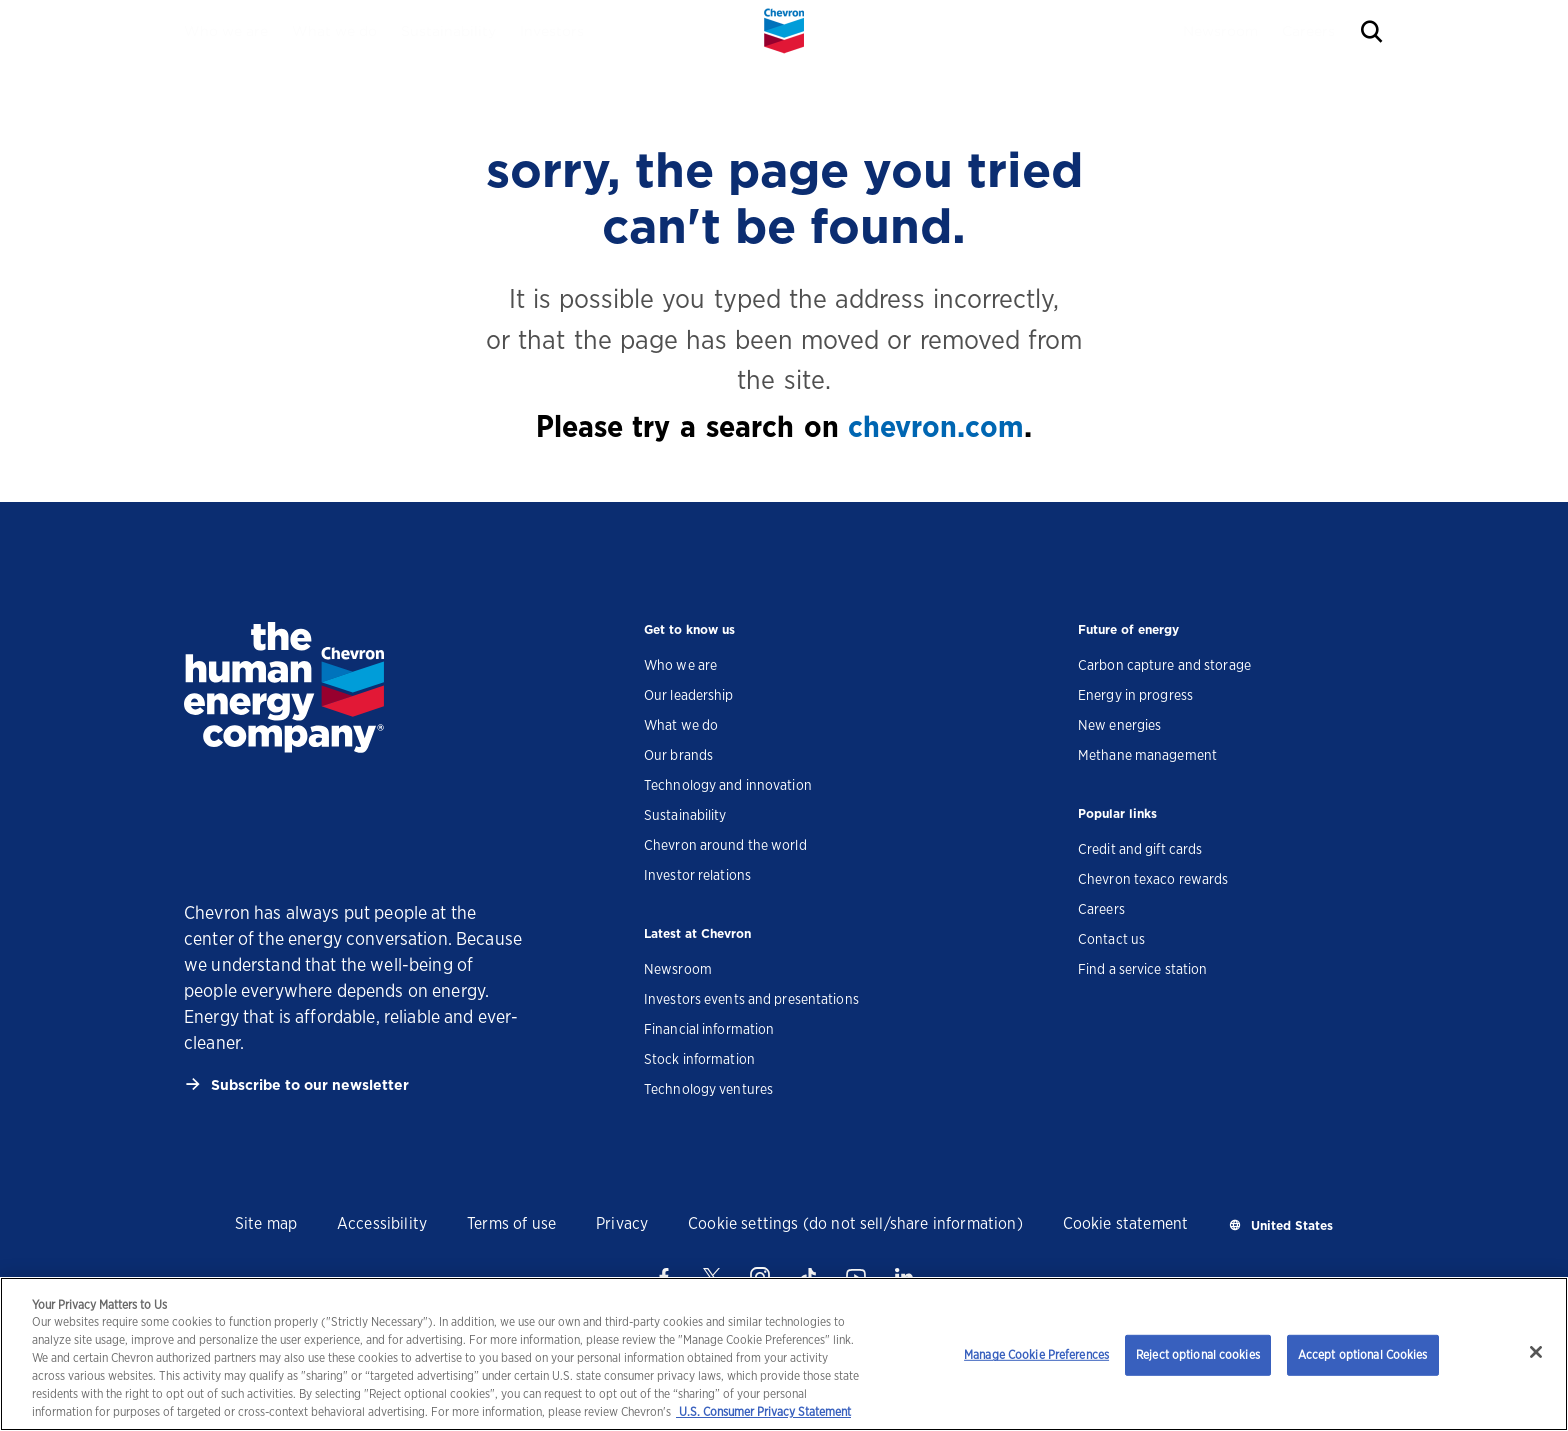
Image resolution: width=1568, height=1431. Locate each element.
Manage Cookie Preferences (1036, 1354)
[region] (784, 1354)
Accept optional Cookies (1363, 1354)
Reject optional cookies (1198, 1354)
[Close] (1536, 1352)
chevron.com (936, 426)
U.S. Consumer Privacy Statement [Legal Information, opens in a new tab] (763, 1411)
